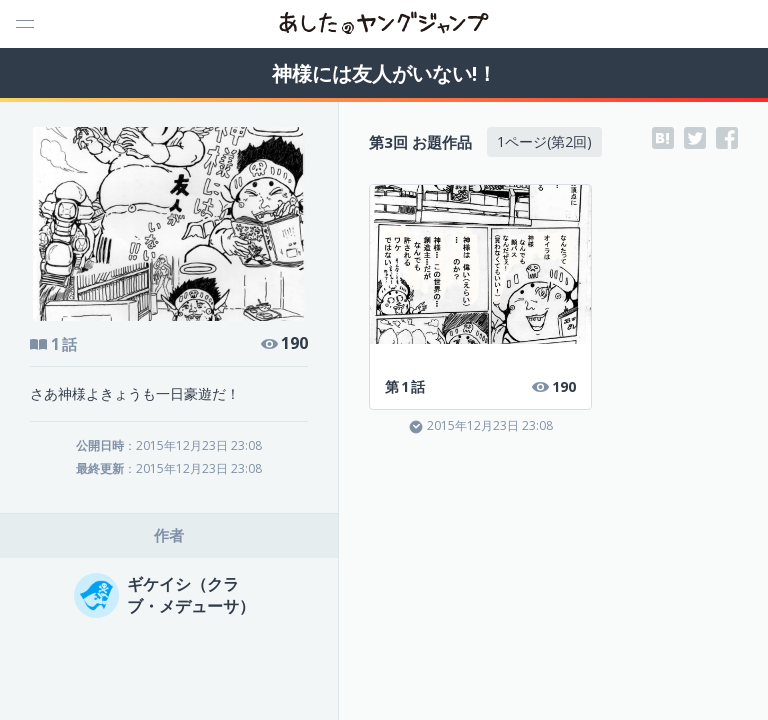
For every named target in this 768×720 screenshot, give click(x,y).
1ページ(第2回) (544, 141)
